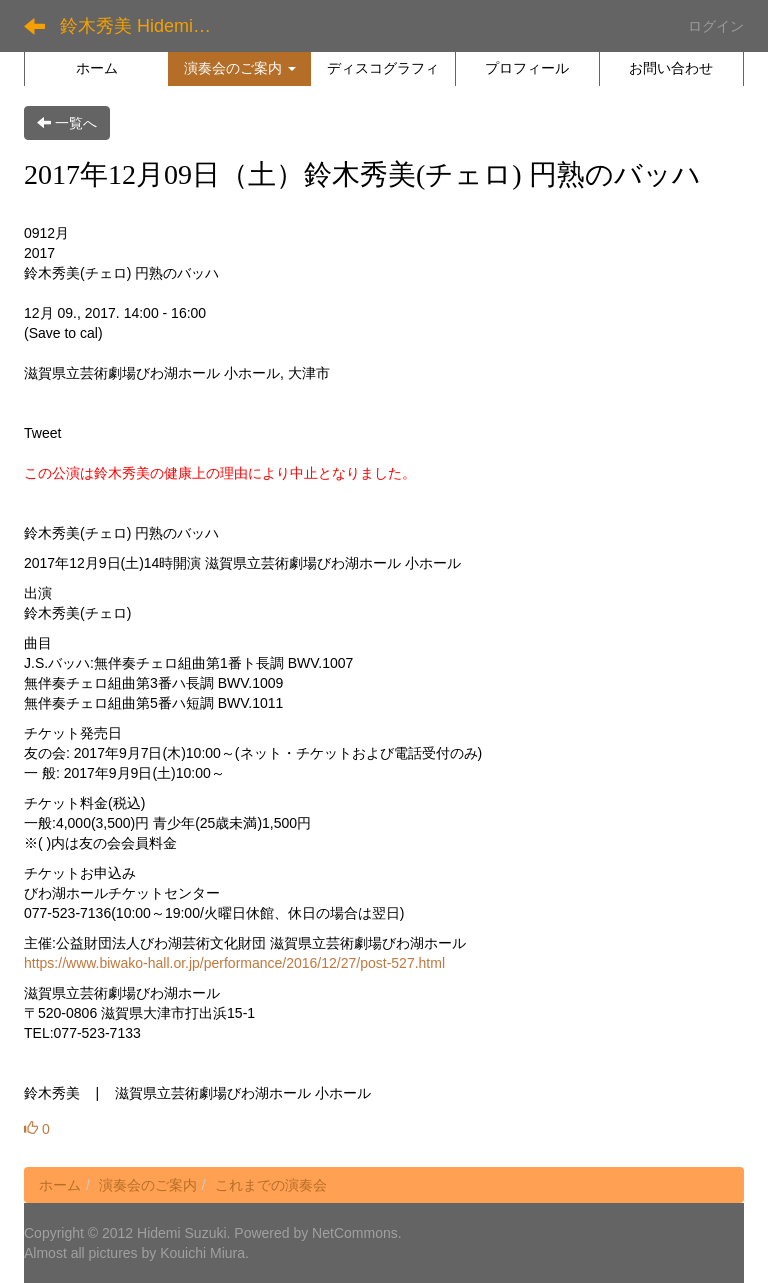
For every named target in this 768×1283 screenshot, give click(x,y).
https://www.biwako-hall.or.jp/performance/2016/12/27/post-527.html (234, 963)
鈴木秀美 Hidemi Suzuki (144, 26)
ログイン (716, 26)
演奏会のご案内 (148, 1185)
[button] (239, 68)
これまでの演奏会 (271, 1185)
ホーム (60, 1185)
